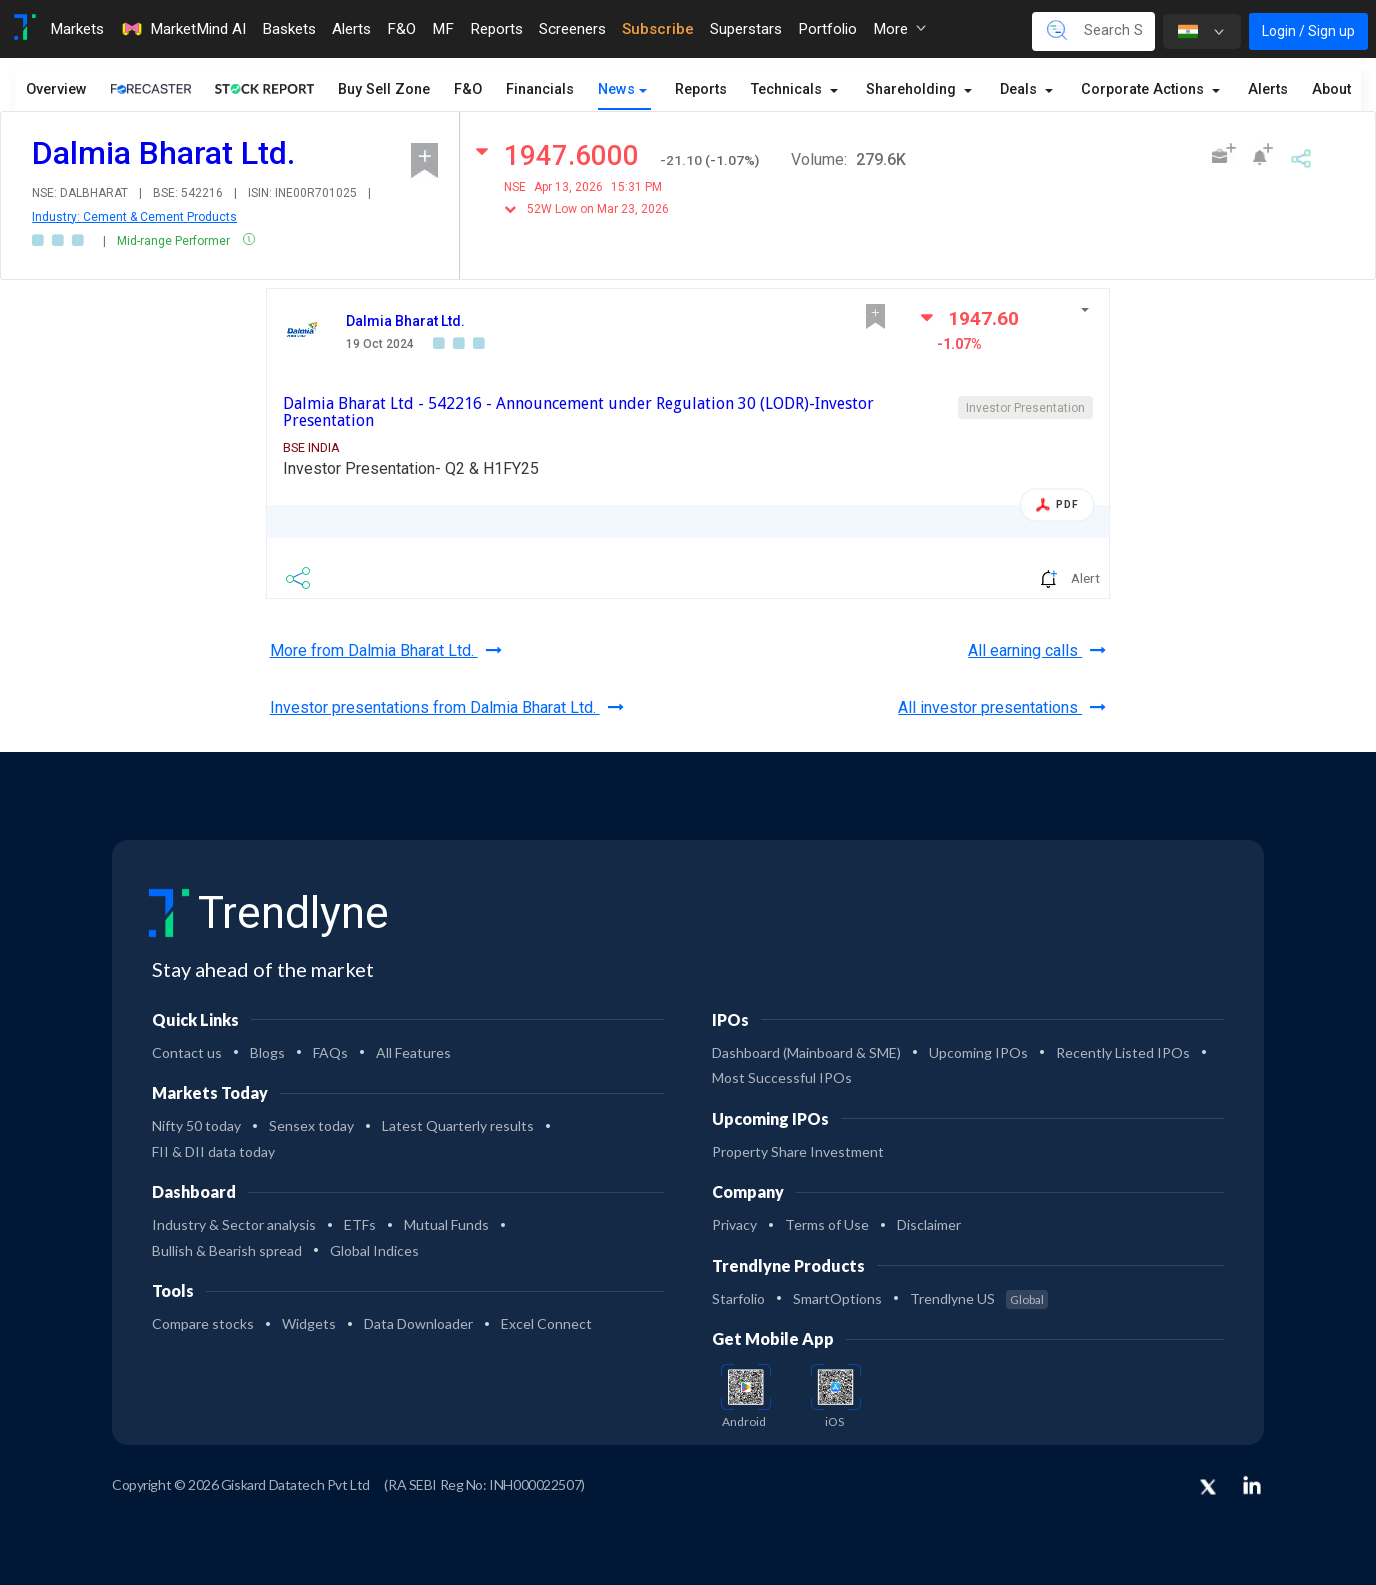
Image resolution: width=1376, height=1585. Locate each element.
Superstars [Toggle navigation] (746, 29)
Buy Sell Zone (384, 89)
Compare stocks (203, 1323)
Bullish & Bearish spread (227, 1250)
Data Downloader (418, 1323)
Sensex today (311, 1125)
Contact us (187, 1052)
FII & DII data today (213, 1151)
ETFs (360, 1224)
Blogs (267, 1052)
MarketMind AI (183, 29)
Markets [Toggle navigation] (77, 29)
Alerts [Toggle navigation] (351, 29)
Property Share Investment (798, 1151)
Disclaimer (929, 1224)
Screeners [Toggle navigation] (572, 29)
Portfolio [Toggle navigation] (827, 29)
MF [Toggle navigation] (443, 29)
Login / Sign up (1308, 31)
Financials (540, 89)
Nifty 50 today (196, 1125)
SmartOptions (837, 1298)
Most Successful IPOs (782, 1077)
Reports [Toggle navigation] (496, 29)
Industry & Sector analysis (234, 1224)
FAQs (330, 1052)
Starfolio (738, 1298)
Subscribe (658, 29)
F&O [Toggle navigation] (401, 29)
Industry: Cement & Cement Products (134, 217)
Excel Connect (546, 1323)
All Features (413, 1052)
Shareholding (913, 89)
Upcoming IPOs (978, 1052)
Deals (1020, 89)
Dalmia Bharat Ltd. (405, 321)
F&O (468, 89)
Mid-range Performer (175, 241)
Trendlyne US (979, 1298)
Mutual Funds (446, 1224)
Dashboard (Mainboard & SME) (806, 1052)
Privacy (734, 1224)
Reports (701, 89)
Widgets (309, 1323)
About (1331, 89)
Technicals (788, 89)
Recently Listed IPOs (1123, 1052)
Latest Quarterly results (458, 1125)
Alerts (1268, 89)
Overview (56, 89)
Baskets (289, 29)
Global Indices (374, 1250)
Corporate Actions (1144, 89)
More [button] (899, 29)
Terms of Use (827, 1224)
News (616, 89)
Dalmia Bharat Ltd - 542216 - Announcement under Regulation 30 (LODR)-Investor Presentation (578, 412)
